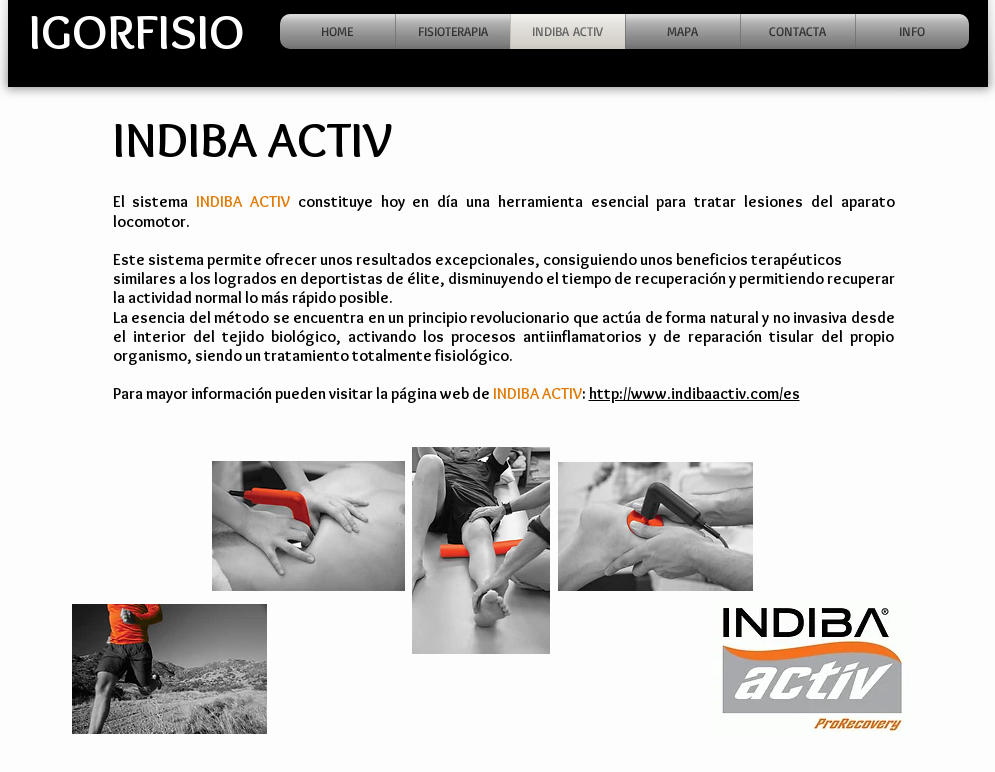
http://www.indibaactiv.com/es (694, 393)
